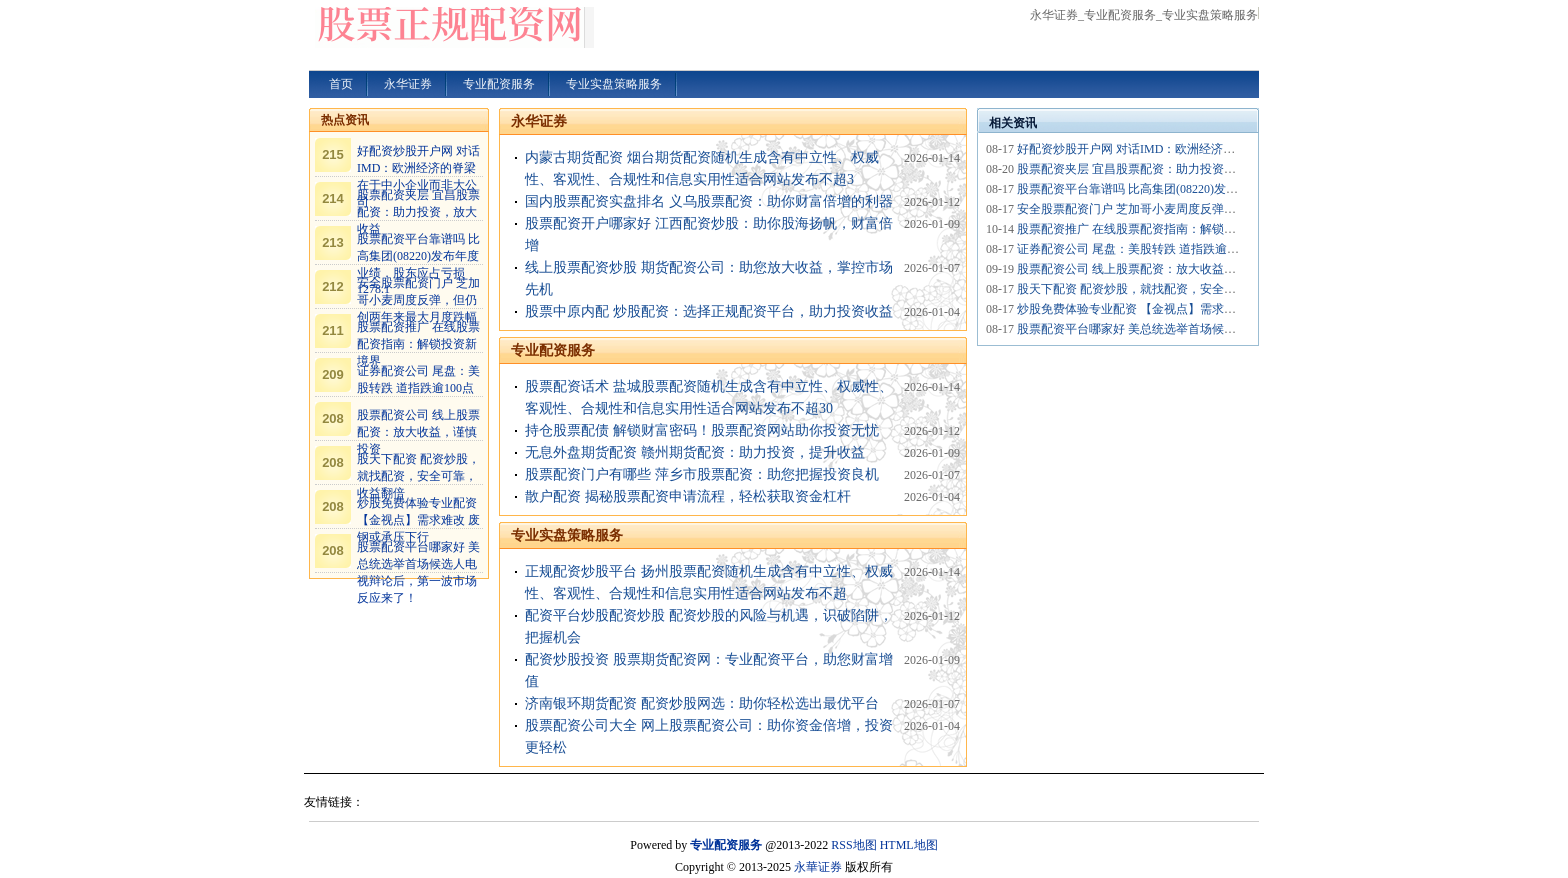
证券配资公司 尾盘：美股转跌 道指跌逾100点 (1137, 249)
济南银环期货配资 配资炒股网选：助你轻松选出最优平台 (702, 703)
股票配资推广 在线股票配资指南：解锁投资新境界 (418, 344)
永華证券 (818, 867)
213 (333, 242)
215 (333, 154)
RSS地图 (853, 845)
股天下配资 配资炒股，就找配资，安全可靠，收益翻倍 (418, 476)
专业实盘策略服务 (567, 535)
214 (333, 198)
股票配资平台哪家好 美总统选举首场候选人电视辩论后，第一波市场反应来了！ (1228, 329)
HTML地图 (909, 845)
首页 (341, 84)
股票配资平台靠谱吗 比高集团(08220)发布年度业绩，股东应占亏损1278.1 (1210, 189)
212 (333, 286)
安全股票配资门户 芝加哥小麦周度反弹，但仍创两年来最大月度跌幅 (418, 300)
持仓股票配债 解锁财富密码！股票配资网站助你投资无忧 (702, 430)
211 (333, 330)
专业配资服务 (553, 350)
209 (333, 374)
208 (333, 418)
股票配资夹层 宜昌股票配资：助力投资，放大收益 (418, 212)
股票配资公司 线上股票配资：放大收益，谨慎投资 (418, 432)
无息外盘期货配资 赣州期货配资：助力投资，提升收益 (695, 452)
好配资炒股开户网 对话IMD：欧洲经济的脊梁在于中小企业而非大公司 (1204, 149)
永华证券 (539, 121)
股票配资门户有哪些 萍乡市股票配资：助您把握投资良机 (702, 474)
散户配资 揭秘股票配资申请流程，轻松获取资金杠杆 (688, 496)
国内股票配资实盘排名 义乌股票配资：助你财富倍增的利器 (709, 201)
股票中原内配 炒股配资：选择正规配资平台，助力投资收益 (709, 311)
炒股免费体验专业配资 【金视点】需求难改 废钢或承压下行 (418, 520)
